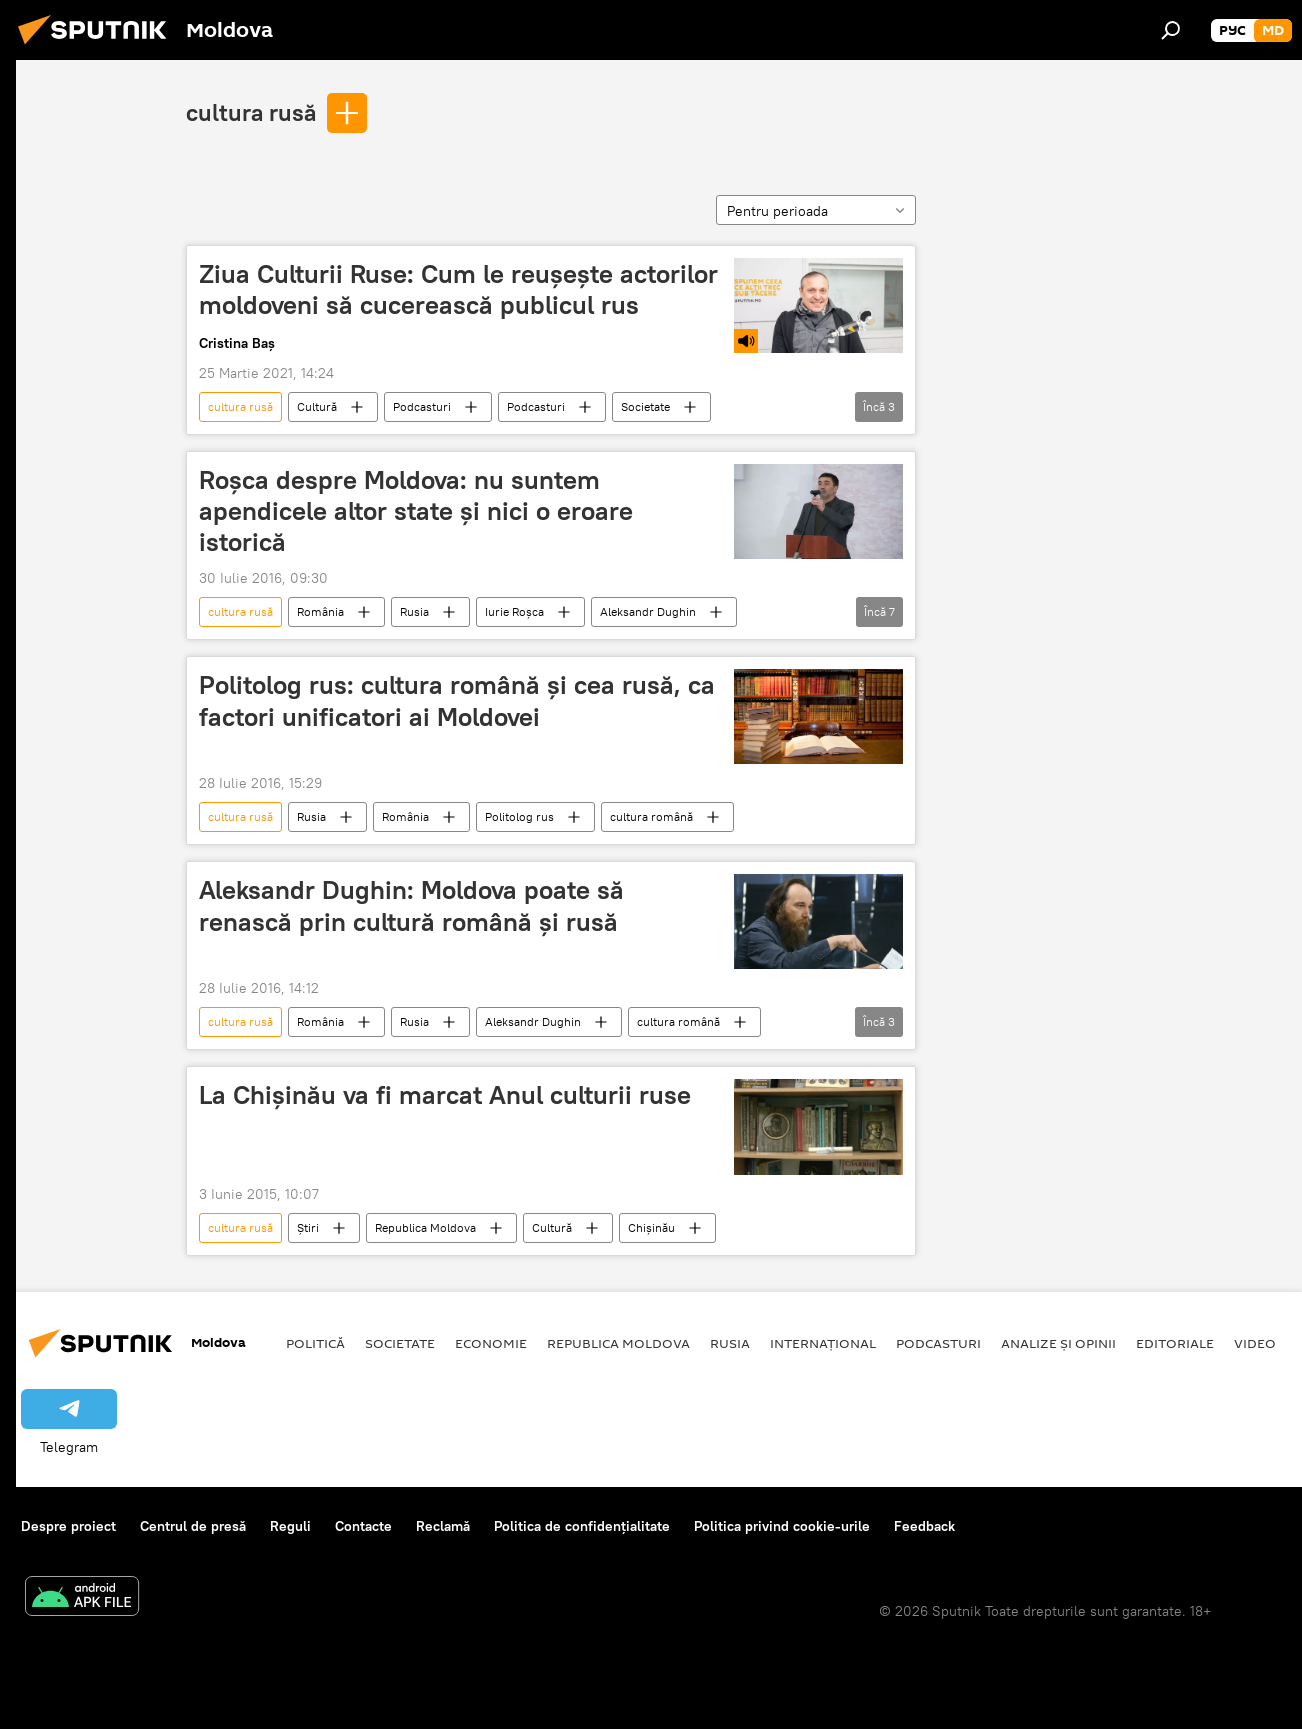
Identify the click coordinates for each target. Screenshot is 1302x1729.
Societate (645, 406)
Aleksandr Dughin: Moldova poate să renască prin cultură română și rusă (411, 905)
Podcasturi (422, 406)
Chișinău (651, 1227)
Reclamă (443, 1526)
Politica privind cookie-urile (782, 1526)
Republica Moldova (425, 1227)
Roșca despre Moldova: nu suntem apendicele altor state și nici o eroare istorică (416, 511)
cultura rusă (251, 112)
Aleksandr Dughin (648, 611)
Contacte (363, 1526)
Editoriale (1175, 1343)
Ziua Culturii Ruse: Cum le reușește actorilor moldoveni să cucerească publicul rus (458, 289)
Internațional (823, 1343)
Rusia (414, 611)
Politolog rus (519, 816)
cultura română (651, 816)
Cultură (317, 406)
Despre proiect (68, 1526)
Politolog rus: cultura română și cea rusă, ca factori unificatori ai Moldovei (457, 700)
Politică (315, 1343)
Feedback (924, 1526)
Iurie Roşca (514, 611)
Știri (308, 1227)
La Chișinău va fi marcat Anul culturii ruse (445, 1095)
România (320, 611)
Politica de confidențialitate (582, 1526)
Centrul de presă (193, 1526)
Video (1255, 1343)
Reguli (290, 1526)
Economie (491, 1343)
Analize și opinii (1058, 1343)
